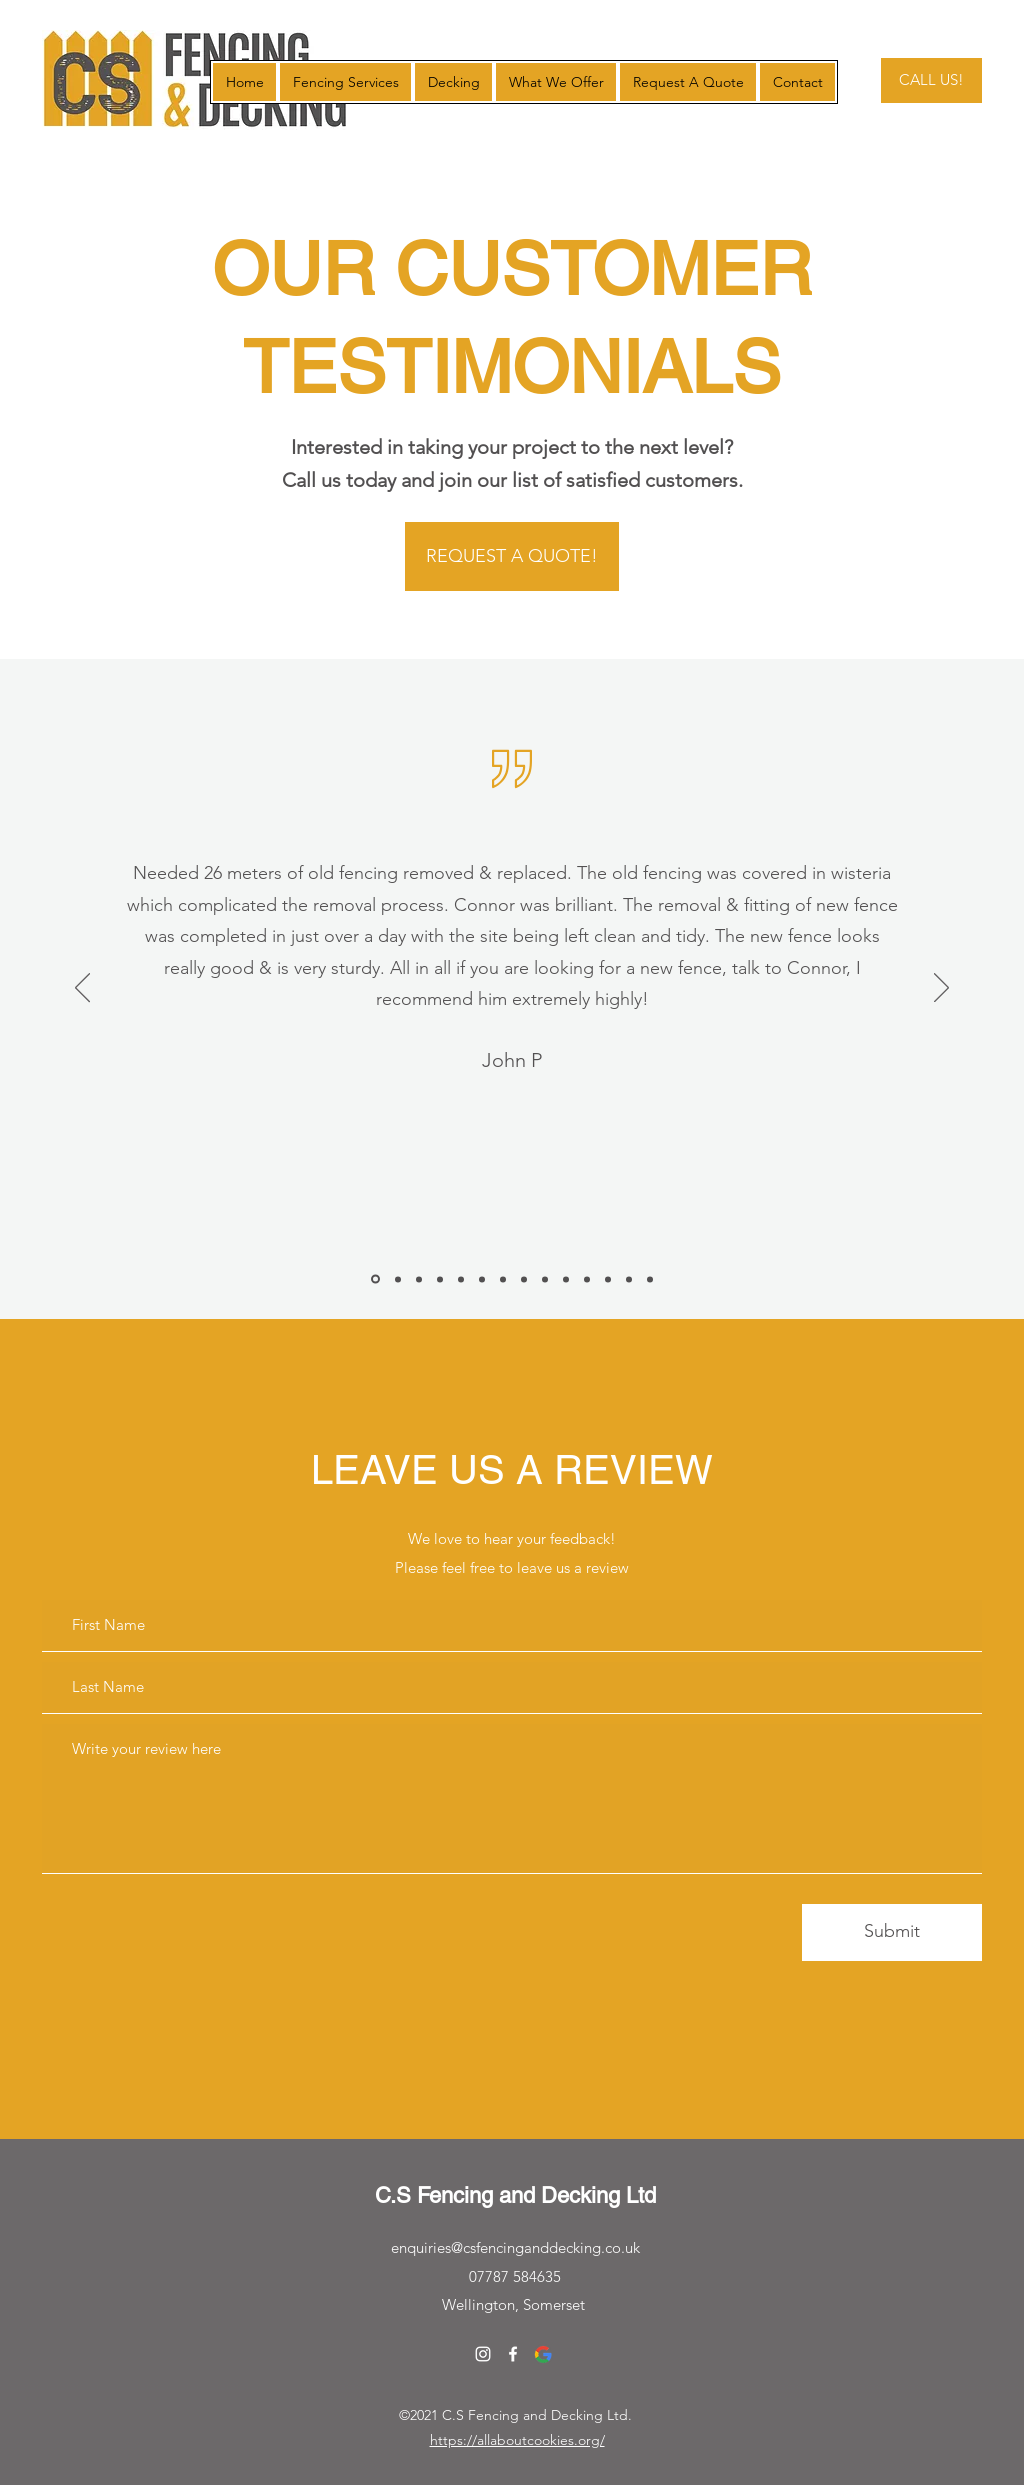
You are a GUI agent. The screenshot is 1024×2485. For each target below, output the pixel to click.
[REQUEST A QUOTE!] (512, 556)
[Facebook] (513, 2354)
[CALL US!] (931, 80)
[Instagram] (483, 2354)
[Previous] (82, 989)
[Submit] (892, 1932)
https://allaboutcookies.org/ (517, 2440)
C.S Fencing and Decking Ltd (515, 2195)
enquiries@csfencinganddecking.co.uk (515, 2247)
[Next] (941, 989)
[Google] (543, 2354)
